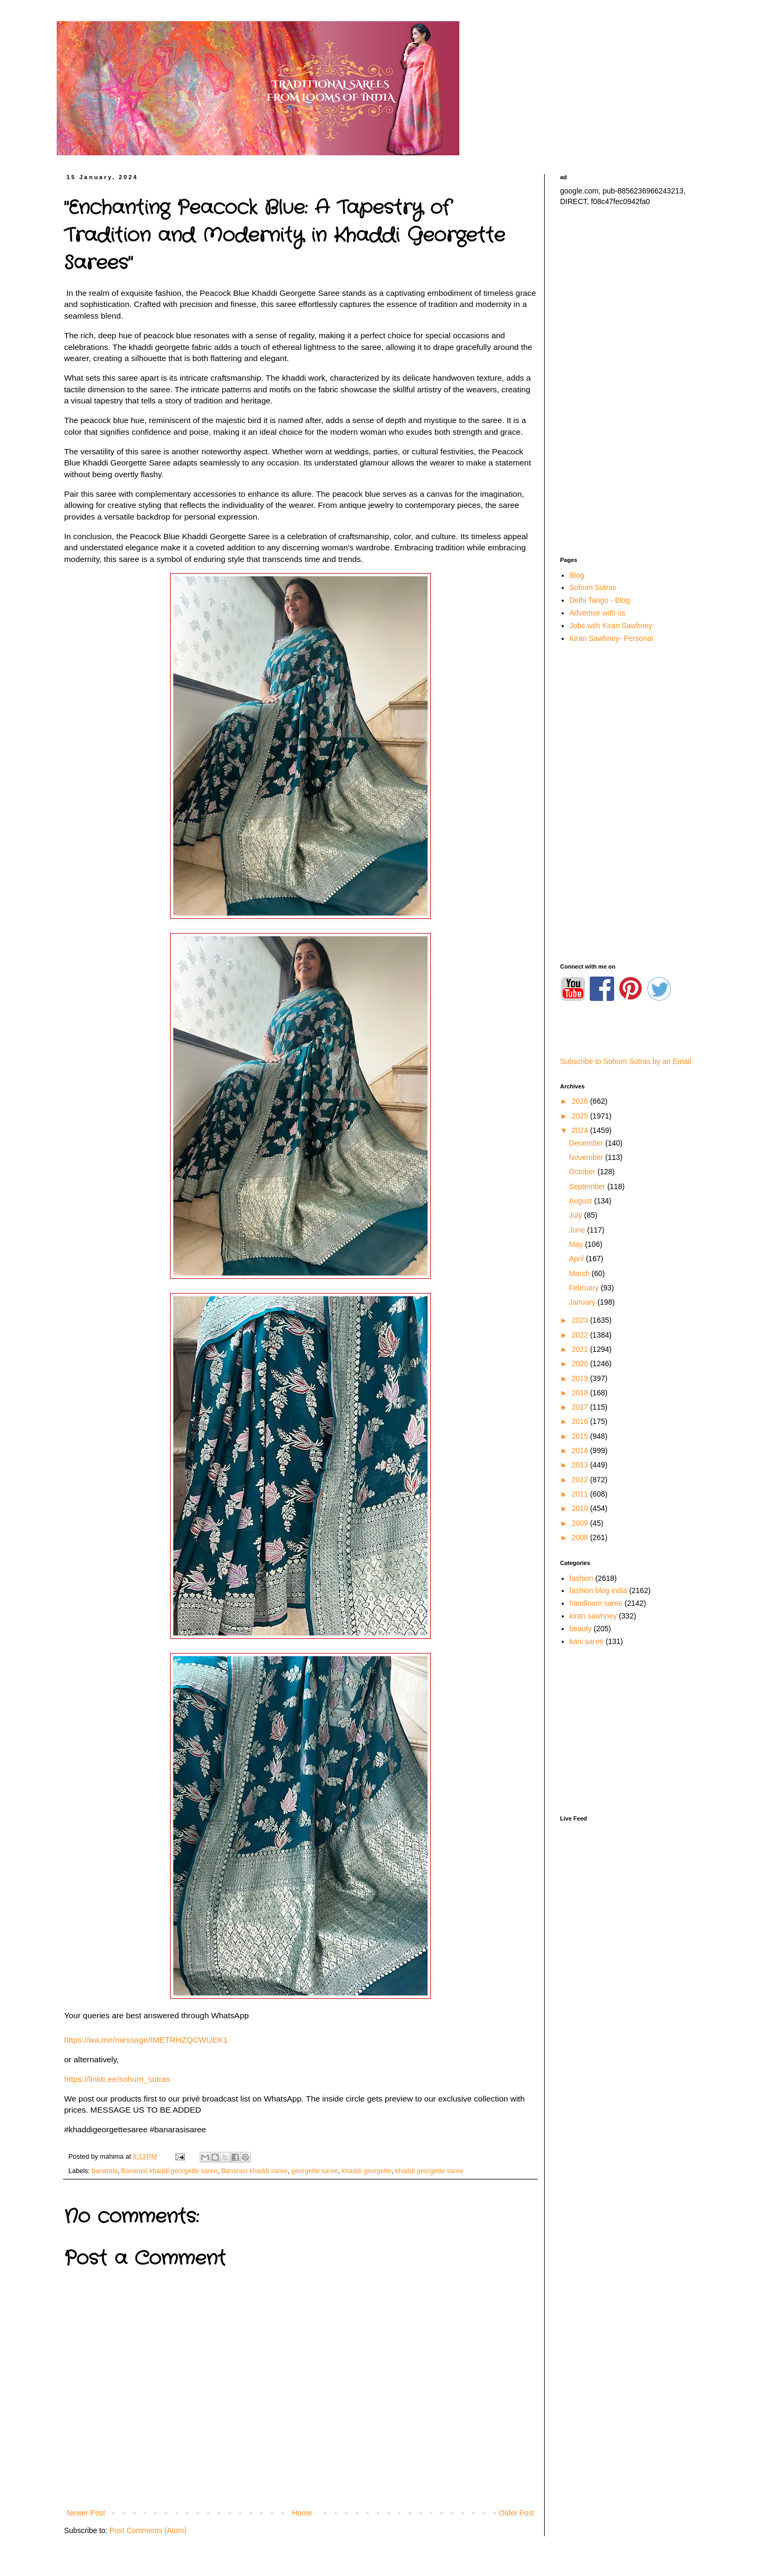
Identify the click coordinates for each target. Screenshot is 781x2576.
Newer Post (86, 2513)
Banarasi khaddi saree (254, 2171)
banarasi (104, 2171)
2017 (581, 1407)
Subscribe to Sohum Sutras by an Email (625, 1061)
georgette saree (314, 2171)
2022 (581, 1335)
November (587, 1157)
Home (302, 2513)
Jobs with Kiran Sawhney (611, 625)
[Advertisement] (634, 382)
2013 (581, 1465)
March (580, 1273)
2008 (581, 1537)
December (587, 1143)
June (578, 1230)
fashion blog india (598, 1590)
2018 (581, 1392)
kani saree (587, 1641)
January (583, 1302)
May (577, 1244)
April (577, 1258)
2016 (581, 1421)
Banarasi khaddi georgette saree (169, 2171)
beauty (581, 1628)
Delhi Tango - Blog (600, 600)
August (581, 1201)
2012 (581, 1479)
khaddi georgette (367, 2171)
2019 (581, 1378)
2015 (581, 1436)
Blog (577, 575)
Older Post (516, 2513)
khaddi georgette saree (429, 2171)
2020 (581, 1363)
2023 (581, 1320)
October (583, 1171)
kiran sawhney (593, 1616)
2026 (581, 1101)
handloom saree (596, 1603)
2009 (581, 1523)
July (576, 1215)
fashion (581, 1578)
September (588, 1186)
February (585, 1287)
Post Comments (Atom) (148, 2530)
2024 (581, 1130)
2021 (581, 1349)
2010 (581, 1508)
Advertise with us (598, 613)
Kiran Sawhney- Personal (611, 638)
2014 (581, 1450)
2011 (581, 1494)
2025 (581, 1116)
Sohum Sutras (593, 587)
